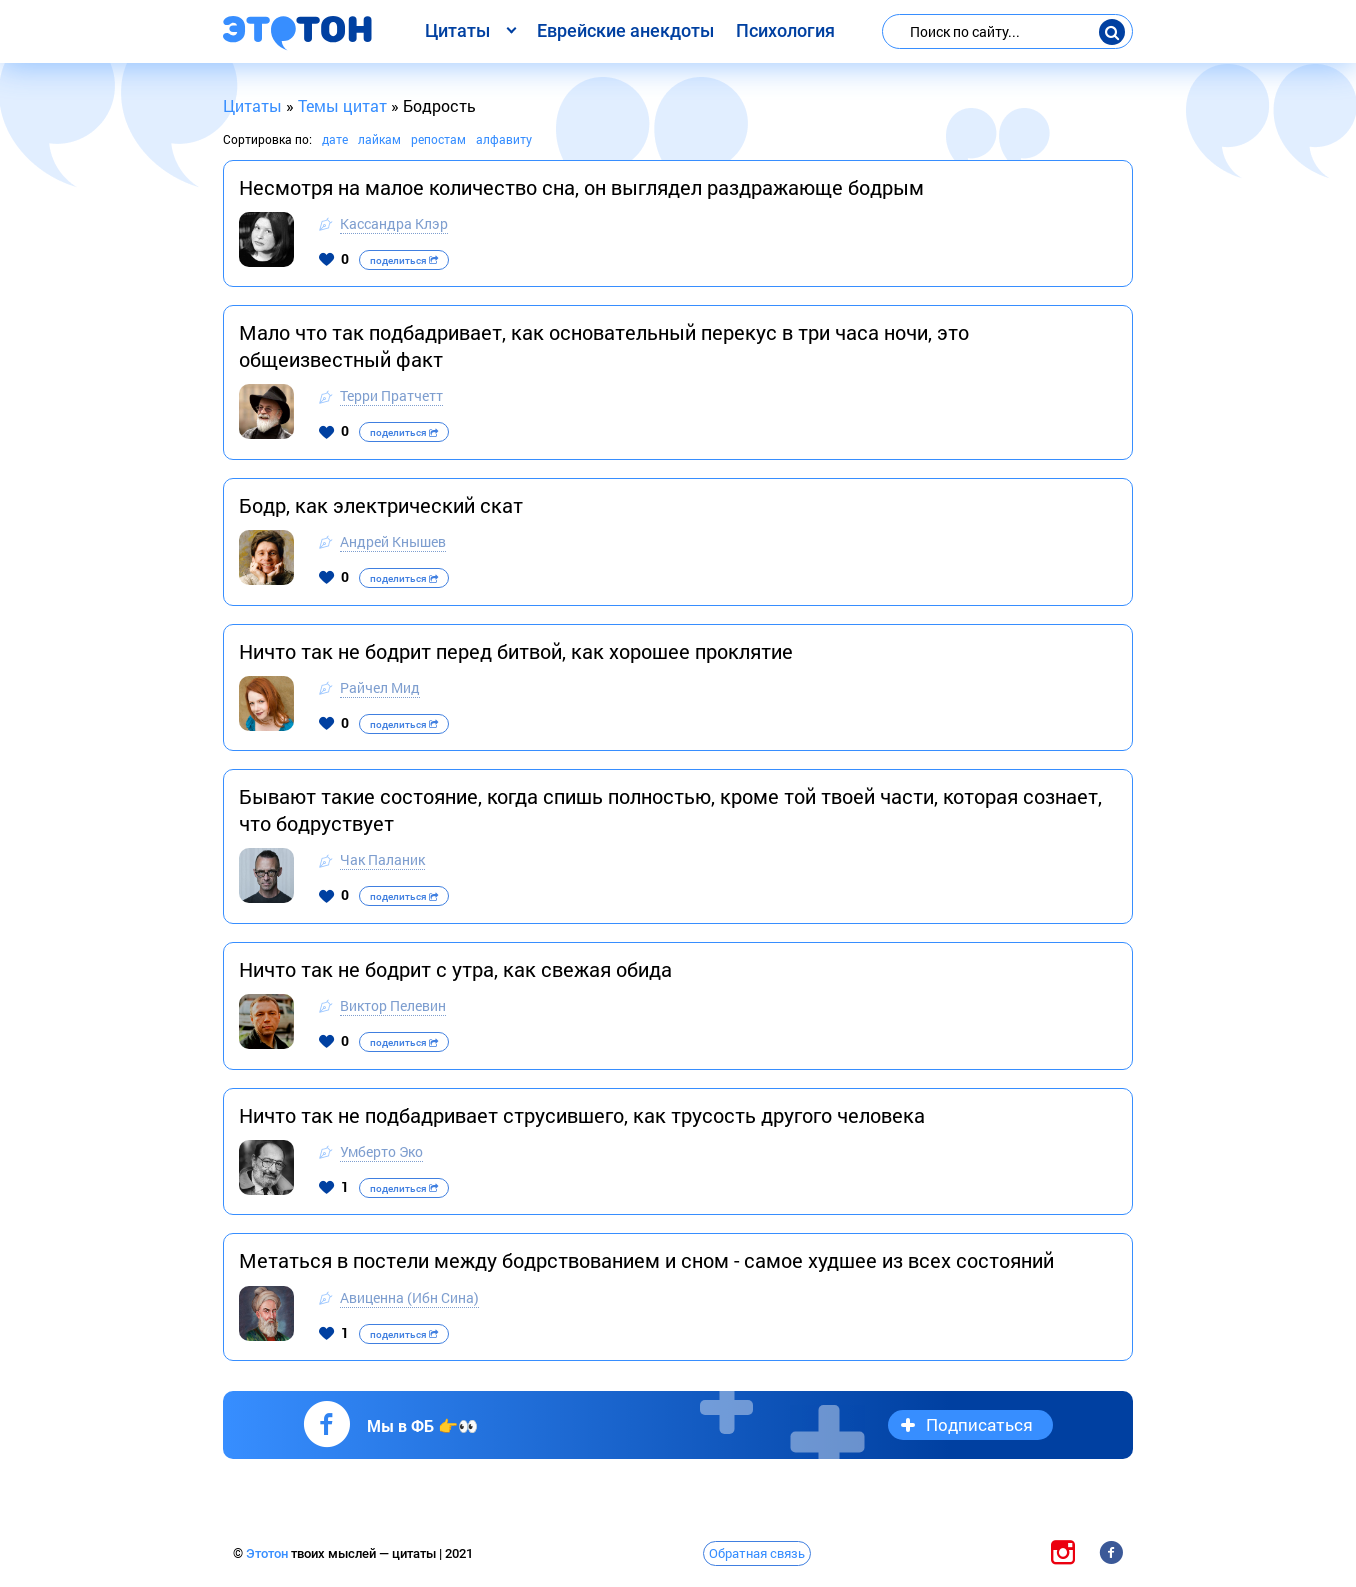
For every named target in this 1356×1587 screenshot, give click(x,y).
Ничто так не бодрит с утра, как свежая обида (455, 969)
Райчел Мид (380, 687)
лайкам (379, 139)
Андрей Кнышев (393, 541)
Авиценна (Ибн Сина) (409, 1297)
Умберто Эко (381, 1151)
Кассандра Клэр (394, 223)
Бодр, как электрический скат (381, 505)
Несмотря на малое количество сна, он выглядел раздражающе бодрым (581, 187)
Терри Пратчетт (391, 395)
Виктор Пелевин (393, 1005)
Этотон (268, 1553)
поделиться (404, 260)
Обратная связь (757, 1553)
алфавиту (504, 139)
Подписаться (979, 1424)
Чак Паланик (382, 859)
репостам (438, 139)
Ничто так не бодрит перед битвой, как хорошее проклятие (516, 651)
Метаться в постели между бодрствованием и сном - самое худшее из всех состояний (646, 1260)
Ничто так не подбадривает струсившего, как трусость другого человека (582, 1115)
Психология (785, 30)
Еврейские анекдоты (625, 30)
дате (335, 139)
